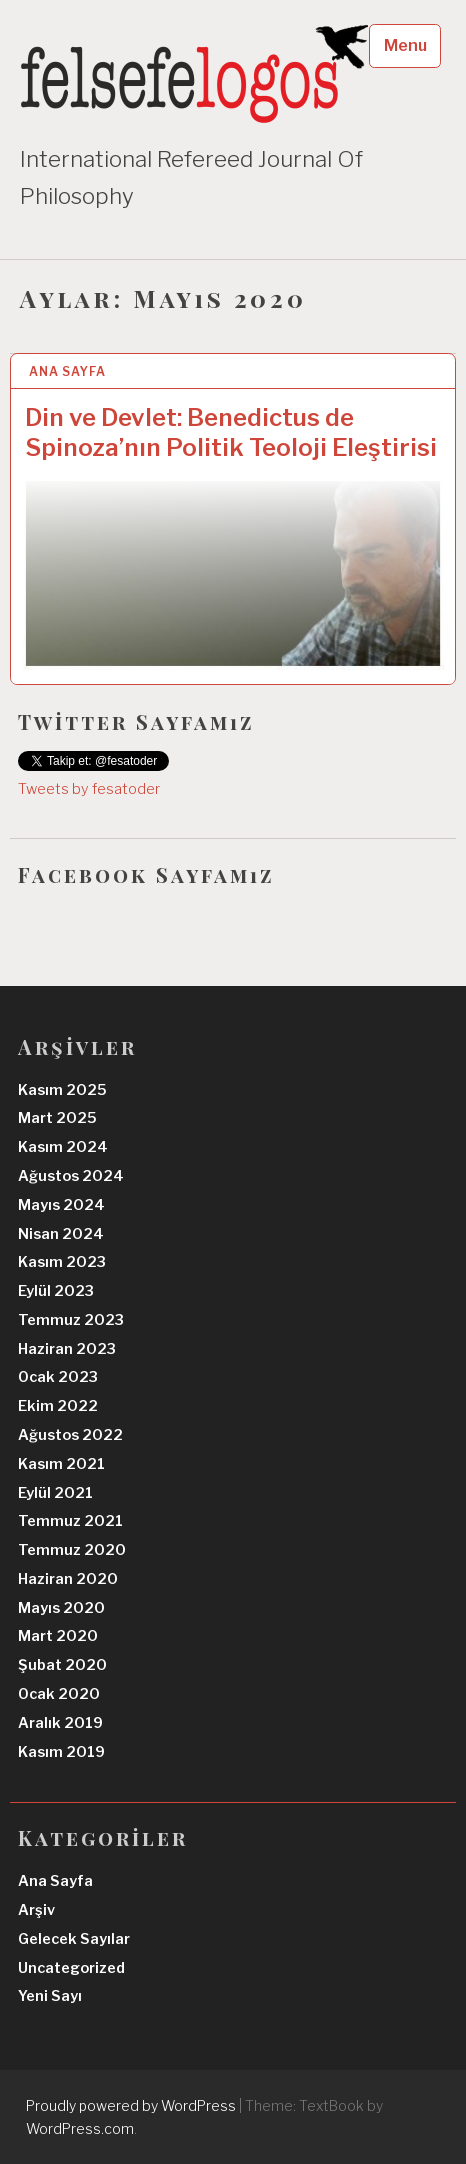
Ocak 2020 (59, 1694)
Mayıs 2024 (61, 1205)
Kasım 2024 (63, 1147)
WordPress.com (80, 2128)
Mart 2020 (58, 1636)
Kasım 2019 (61, 1752)
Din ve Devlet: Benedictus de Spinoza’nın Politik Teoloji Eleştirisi (231, 432)
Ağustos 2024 (71, 1176)
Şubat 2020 (62, 1665)
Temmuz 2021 (70, 1521)
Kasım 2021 (61, 1464)
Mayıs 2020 (61, 1608)
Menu (405, 45)
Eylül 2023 (56, 1291)
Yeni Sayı (50, 1996)
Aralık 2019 (60, 1723)
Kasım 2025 (62, 1090)
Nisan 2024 (61, 1234)
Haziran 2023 (67, 1349)
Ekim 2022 (58, 1406)
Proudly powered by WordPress (131, 2105)
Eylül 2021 (55, 1493)
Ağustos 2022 (70, 1435)
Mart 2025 (57, 1118)
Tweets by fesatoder (89, 789)
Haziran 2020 (68, 1579)
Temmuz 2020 (72, 1550)
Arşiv (36, 1910)
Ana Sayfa (67, 371)
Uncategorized (71, 1968)
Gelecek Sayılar (74, 1939)
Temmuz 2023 (71, 1320)
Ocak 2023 (58, 1377)
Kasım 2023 (62, 1262)
